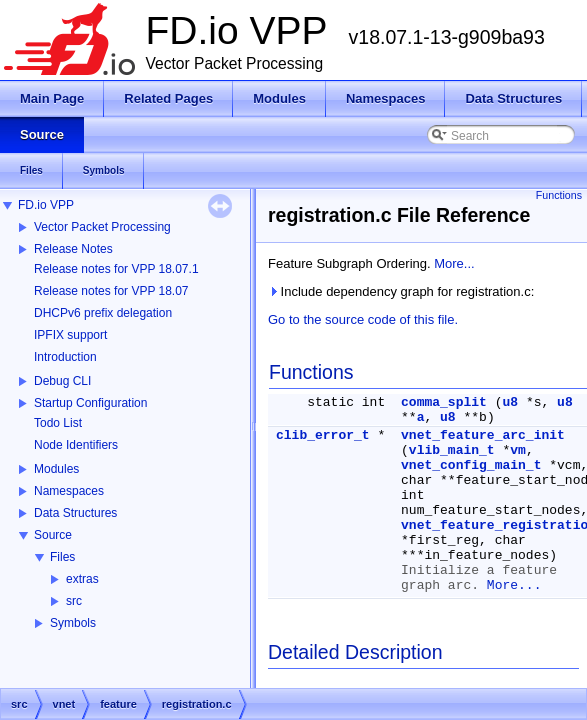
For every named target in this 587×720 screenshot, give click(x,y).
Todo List (58, 423)
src (74, 601)
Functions (559, 195)
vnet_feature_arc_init (483, 435)
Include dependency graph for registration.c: (401, 291)
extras (82, 579)
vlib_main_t (452, 450)
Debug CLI (62, 381)
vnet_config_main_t (471, 465)
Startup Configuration (90, 403)
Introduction (65, 357)
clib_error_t (323, 435)
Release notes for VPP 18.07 (111, 291)
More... (454, 263)
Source (53, 535)
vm (518, 450)
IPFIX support (70, 335)
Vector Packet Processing (102, 227)
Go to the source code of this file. (363, 319)
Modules (56, 469)
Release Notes (73, 249)
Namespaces (69, 491)
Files (62, 557)
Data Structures (75, 513)
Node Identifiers (76, 445)
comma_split (444, 402)
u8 (510, 402)
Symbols (73, 623)
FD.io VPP (46, 205)
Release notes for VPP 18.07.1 (116, 269)
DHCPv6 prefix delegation (103, 313)
